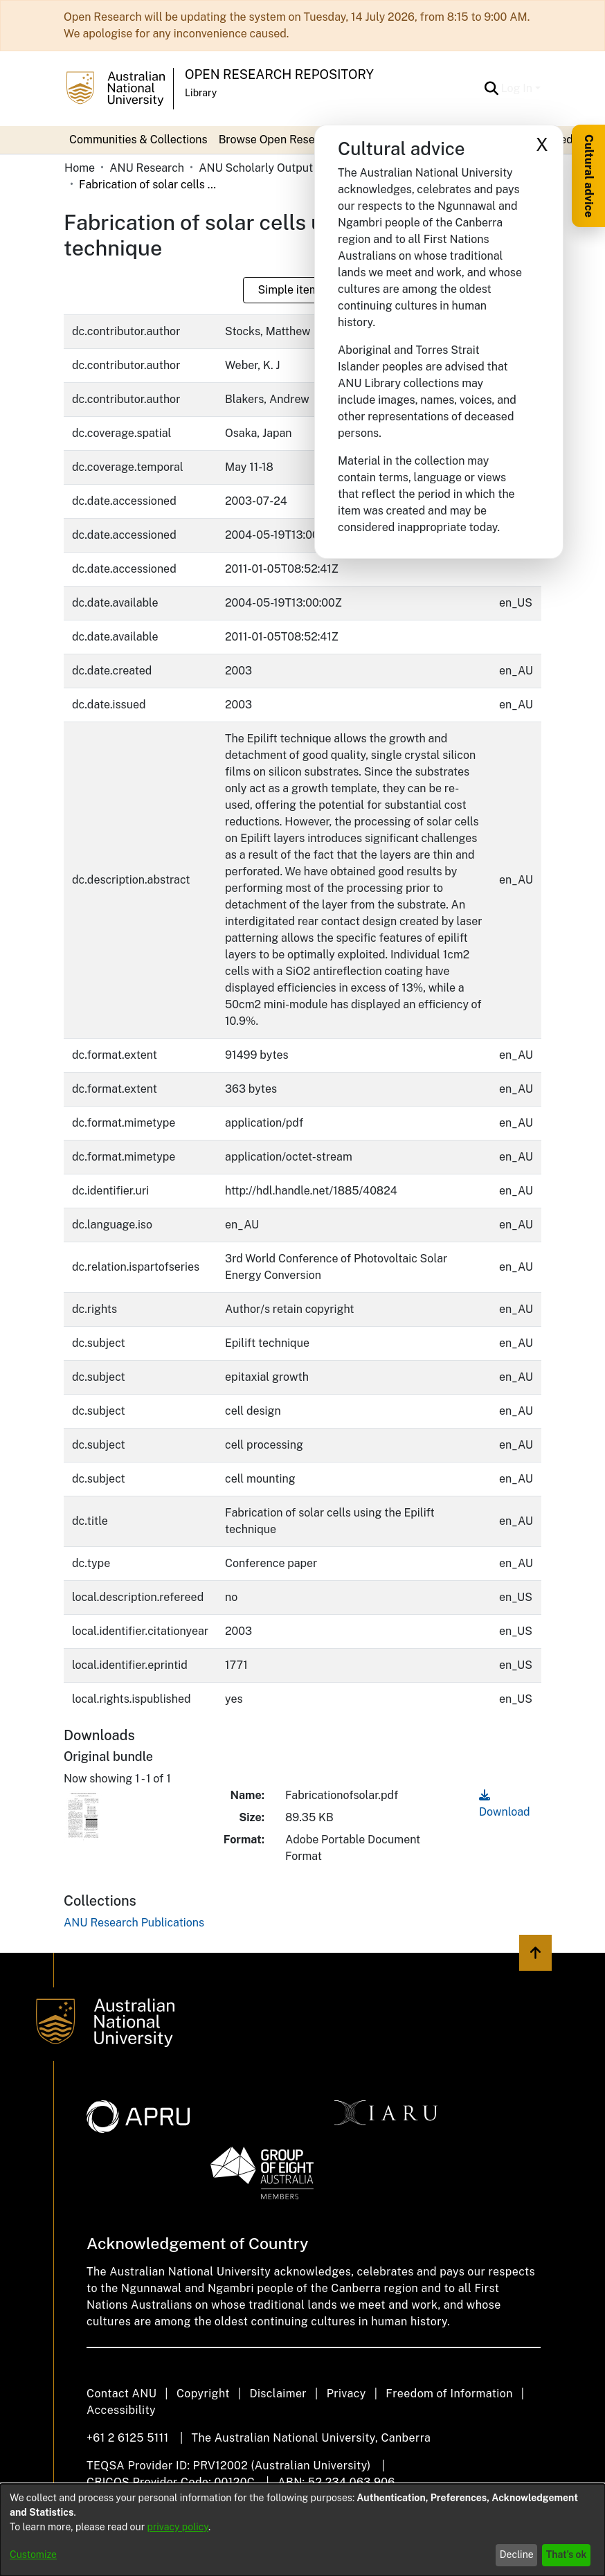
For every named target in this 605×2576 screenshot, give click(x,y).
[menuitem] (282, 140)
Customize (33, 2554)
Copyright (203, 2393)
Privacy (346, 2393)
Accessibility (121, 2410)
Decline (517, 2554)
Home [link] (79, 168)
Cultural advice (588, 175)
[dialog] (302, 2530)
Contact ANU (121, 2393)
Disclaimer (278, 2393)
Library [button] (201, 92)
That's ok (566, 2554)
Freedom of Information (449, 2393)
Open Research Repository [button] (279, 74)
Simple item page (302, 289)
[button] (491, 88)
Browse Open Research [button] (278, 139)
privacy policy (177, 2526)
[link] (134, 1922)
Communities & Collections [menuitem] (138, 139)
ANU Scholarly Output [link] (256, 168)
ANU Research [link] (146, 168)
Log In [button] (518, 88)
